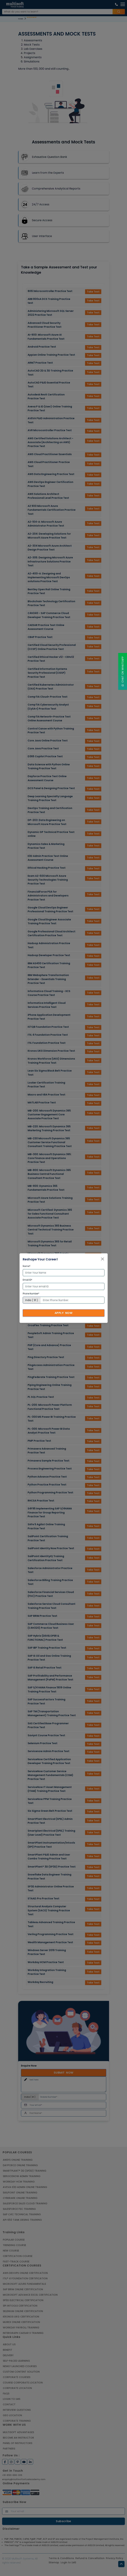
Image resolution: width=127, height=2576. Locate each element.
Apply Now (64, 1313)
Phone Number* (31, 1293)
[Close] (102, 1259)
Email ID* (27, 1279)
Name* (26, 1266)
